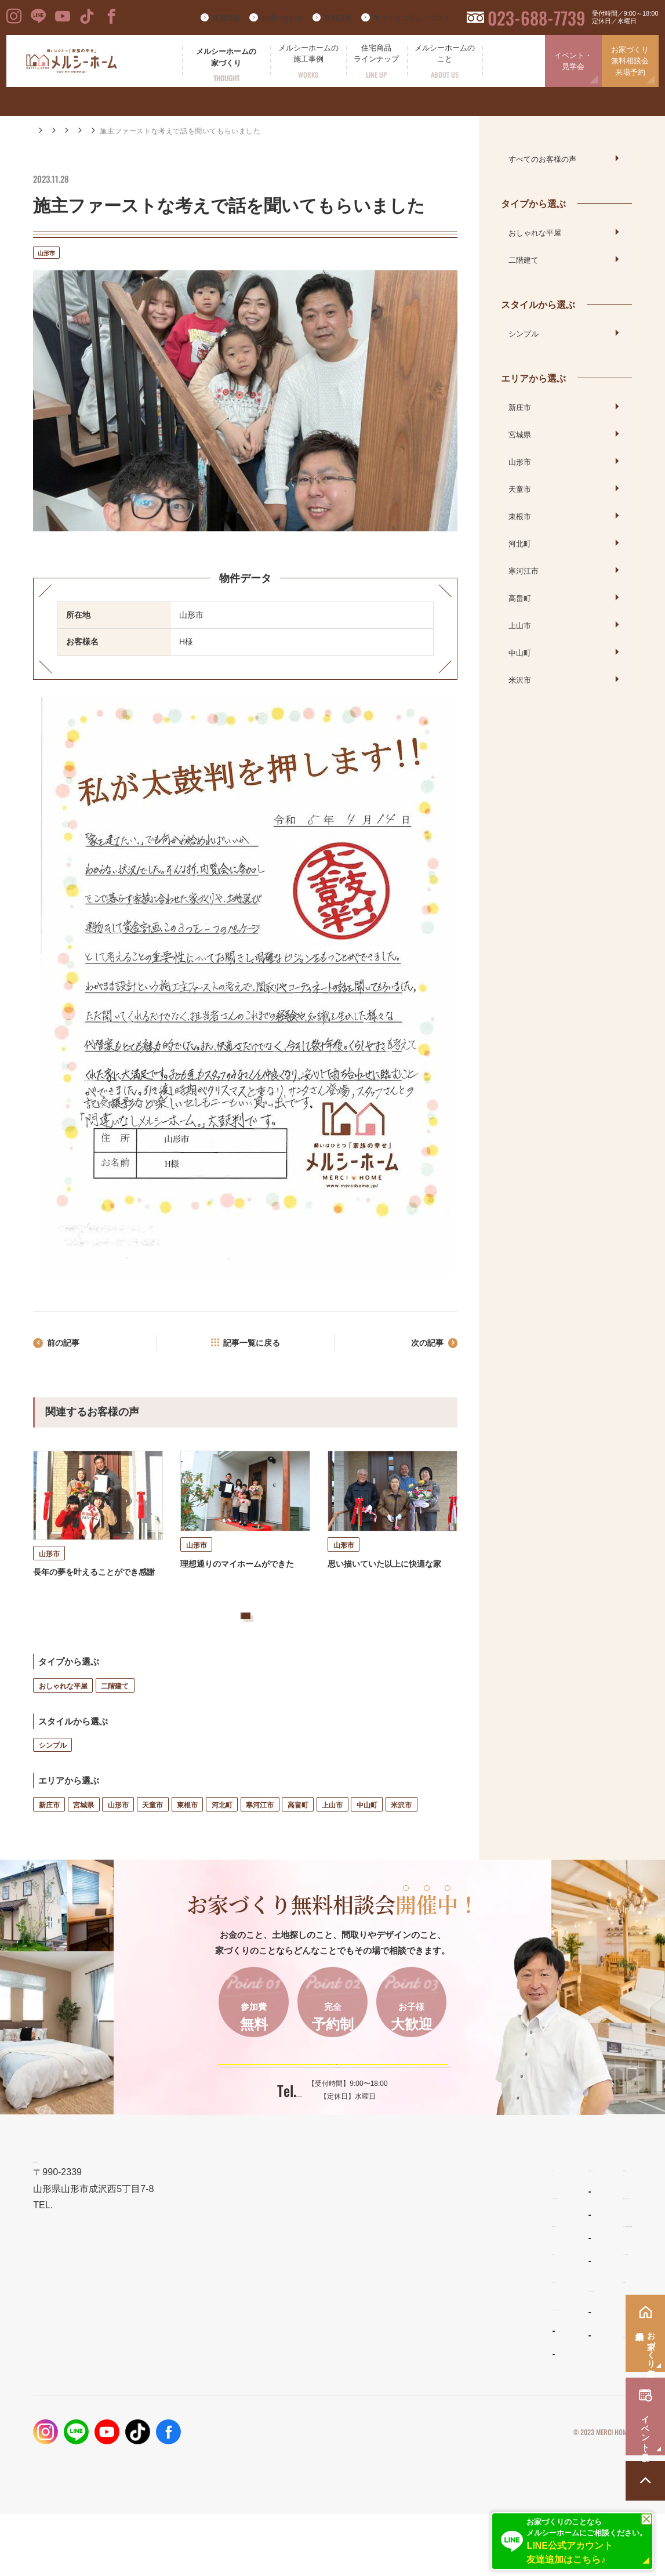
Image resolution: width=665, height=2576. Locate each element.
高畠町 (298, 1841)
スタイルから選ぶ (538, 304)
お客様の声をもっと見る (230, 1641)
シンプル (53, 1782)
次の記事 (423, 1345)
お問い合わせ (282, 18)
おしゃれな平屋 (63, 1722)
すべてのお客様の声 (542, 158)
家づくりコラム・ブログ (411, 18)
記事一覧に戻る (252, 1345)
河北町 (222, 1841)
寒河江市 (260, 1841)
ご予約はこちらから (325, 2109)
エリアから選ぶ (186, 131)
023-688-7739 (537, 18)
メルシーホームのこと (429, 2351)
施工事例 (82, 131)
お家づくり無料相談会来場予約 (630, 61)
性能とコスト (278, 2313)
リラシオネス (412, 2300)
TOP (261, 2230)
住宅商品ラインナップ (429, 2230)
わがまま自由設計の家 (425, 2254)
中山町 (367, 1841)
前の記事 (67, 1345)
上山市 (332, 1841)
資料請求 (338, 18)
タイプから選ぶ (533, 203)
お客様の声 (129, 131)
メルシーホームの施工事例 (304, 2369)
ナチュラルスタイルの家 (429, 2277)
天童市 (152, 1841)
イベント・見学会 (573, 61)
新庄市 (49, 1841)
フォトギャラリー (285, 2393)
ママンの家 (408, 2324)
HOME (44, 130)
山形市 (236, 131)
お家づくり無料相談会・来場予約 (567, 2286)
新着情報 (226, 18)
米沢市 (401, 1841)
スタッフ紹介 (412, 2398)
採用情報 (519, 2397)
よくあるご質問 (415, 2375)
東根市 (187, 1841)
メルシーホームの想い (295, 2258)
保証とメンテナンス (291, 2341)
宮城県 (83, 1841)
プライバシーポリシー (515, 2494)
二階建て (115, 1722)
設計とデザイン (282, 2286)
